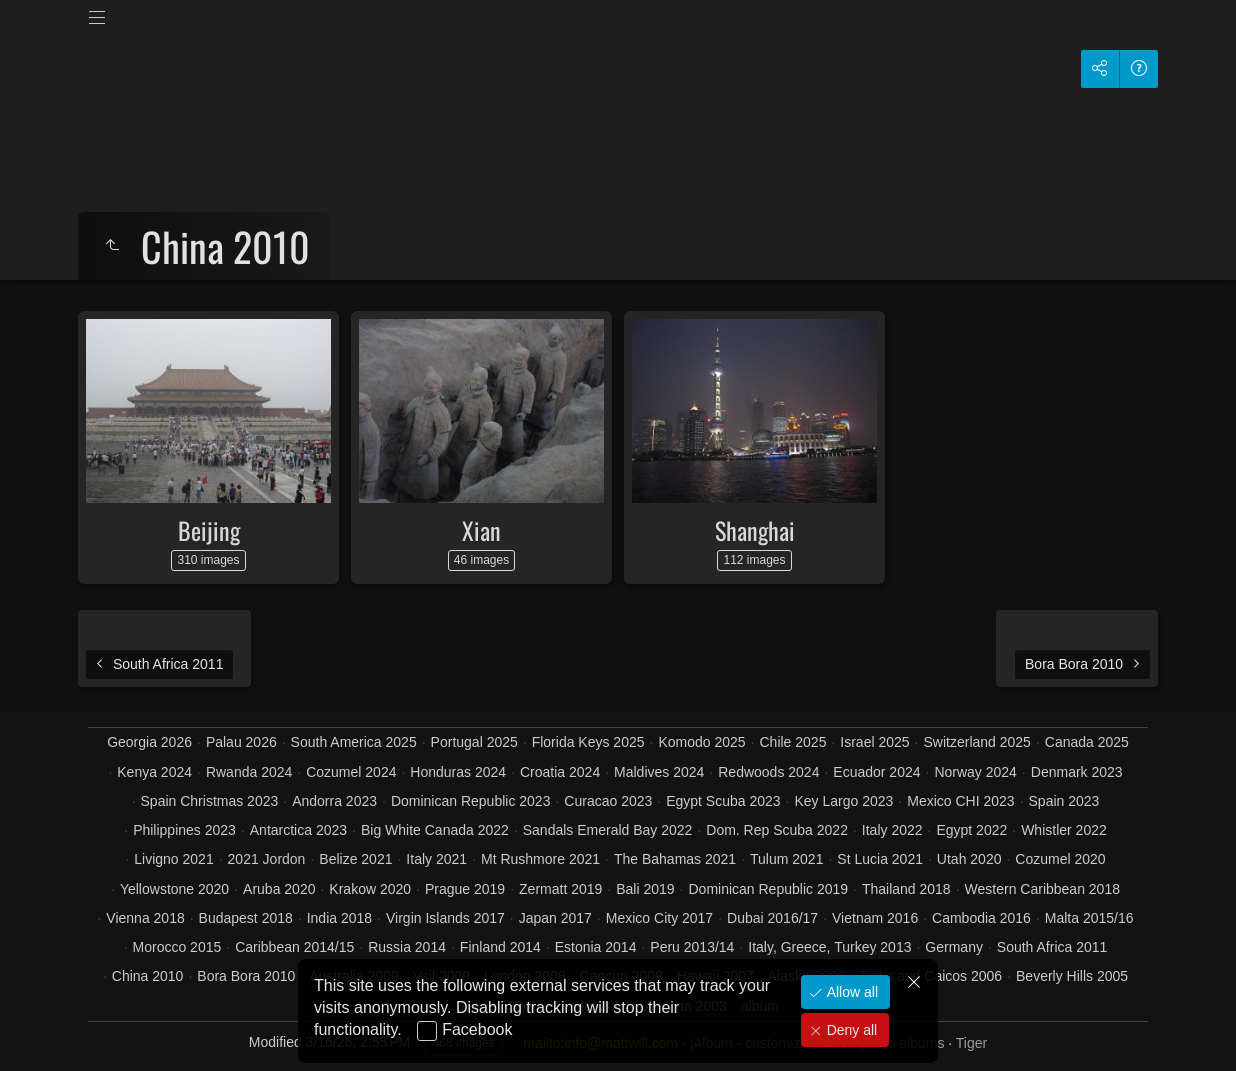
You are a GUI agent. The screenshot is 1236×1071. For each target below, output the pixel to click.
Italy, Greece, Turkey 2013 (829, 947)
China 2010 (148, 976)
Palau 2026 (241, 742)
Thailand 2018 (906, 889)
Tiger (971, 1043)
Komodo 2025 (701, 742)
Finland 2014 (500, 947)
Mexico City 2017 (659, 918)
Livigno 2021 (173, 859)
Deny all (850, 1030)
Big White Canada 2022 (435, 830)
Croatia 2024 (560, 772)
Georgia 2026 (149, 742)
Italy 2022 (892, 830)
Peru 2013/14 (692, 947)
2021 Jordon (267, 859)
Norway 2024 (975, 772)
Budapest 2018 (246, 918)
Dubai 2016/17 (772, 918)
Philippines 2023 (184, 830)
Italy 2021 (436, 859)
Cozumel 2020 (1060, 859)
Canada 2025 (1087, 742)
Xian (481, 530)
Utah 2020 (969, 859)
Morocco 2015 (177, 947)
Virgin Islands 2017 (445, 918)
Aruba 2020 (279, 889)
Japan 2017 (555, 918)
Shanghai (755, 530)
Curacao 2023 (608, 801)
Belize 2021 (355, 859)
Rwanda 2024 (249, 772)
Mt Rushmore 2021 (540, 859)
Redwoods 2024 (768, 772)
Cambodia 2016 (981, 918)
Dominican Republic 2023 (471, 801)
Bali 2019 (645, 889)
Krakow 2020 (370, 889)
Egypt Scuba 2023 (723, 801)
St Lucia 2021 (880, 859)
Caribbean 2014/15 (294, 947)
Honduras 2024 (458, 772)
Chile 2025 (792, 742)
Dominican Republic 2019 (768, 889)
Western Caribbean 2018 (1042, 889)
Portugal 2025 (474, 742)
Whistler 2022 (1064, 830)
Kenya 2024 (154, 772)
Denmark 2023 (1077, 772)
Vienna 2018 (145, 918)
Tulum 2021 (786, 859)
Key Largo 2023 (843, 801)
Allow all (850, 992)
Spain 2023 (1064, 801)
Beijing (209, 530)
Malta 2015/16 (1089, 918)
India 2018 (339, 918)
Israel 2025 (874, 742)
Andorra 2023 (334, 801)
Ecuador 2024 (876, 772)
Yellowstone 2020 (174, 889)
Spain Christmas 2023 (210, 801)
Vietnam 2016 (875, 918)
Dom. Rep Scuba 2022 (777, 830)
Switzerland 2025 (976, 742)
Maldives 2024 (659, 772)
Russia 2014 (407, 947)
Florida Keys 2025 (588, 742)
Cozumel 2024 (351, 772)
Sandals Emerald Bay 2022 (608, 830)
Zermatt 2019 (560, 889)
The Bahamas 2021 (675, 859)
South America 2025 (354, 742)
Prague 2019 (465, 889)
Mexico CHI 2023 (960, 801)
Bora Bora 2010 (246, 976)
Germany (954, 947)
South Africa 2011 (1052, 947)
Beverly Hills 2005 (1072, 976)
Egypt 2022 (971, 830)
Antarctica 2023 (298, 830)
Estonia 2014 (596, 947)
